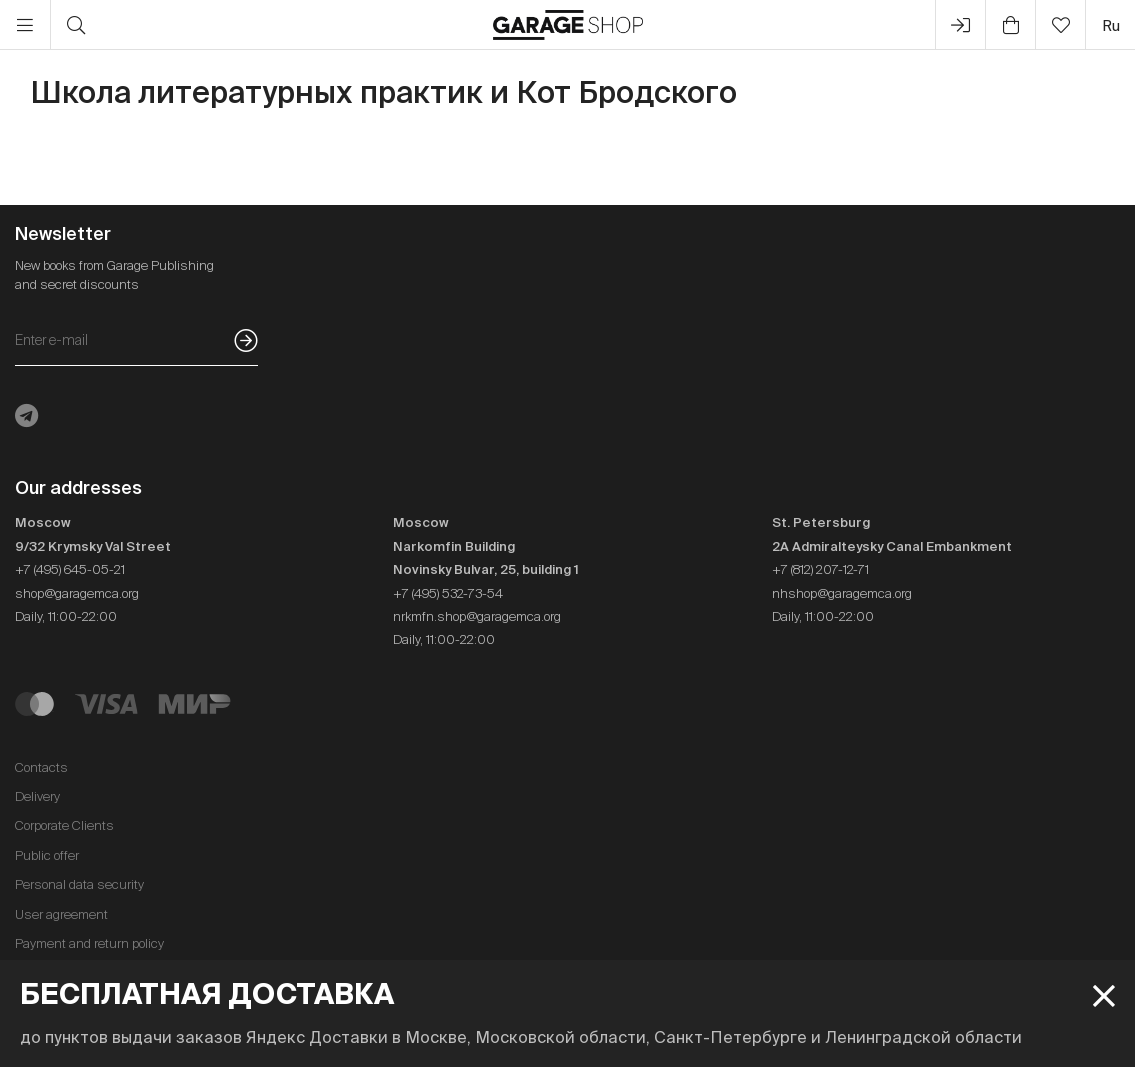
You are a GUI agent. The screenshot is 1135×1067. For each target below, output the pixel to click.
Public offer (47, 855)
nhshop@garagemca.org (842, 593)
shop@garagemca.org (77, 593)
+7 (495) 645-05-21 (70, 569)
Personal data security (79, 884)
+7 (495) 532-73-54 (448, 593)
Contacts (41, 767)
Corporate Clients (64, 825)
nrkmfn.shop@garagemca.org (477, 616)
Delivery (37, 796)
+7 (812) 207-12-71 (820, 569)
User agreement (61, 914)
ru (1111, 25)
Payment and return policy (89, 943)
